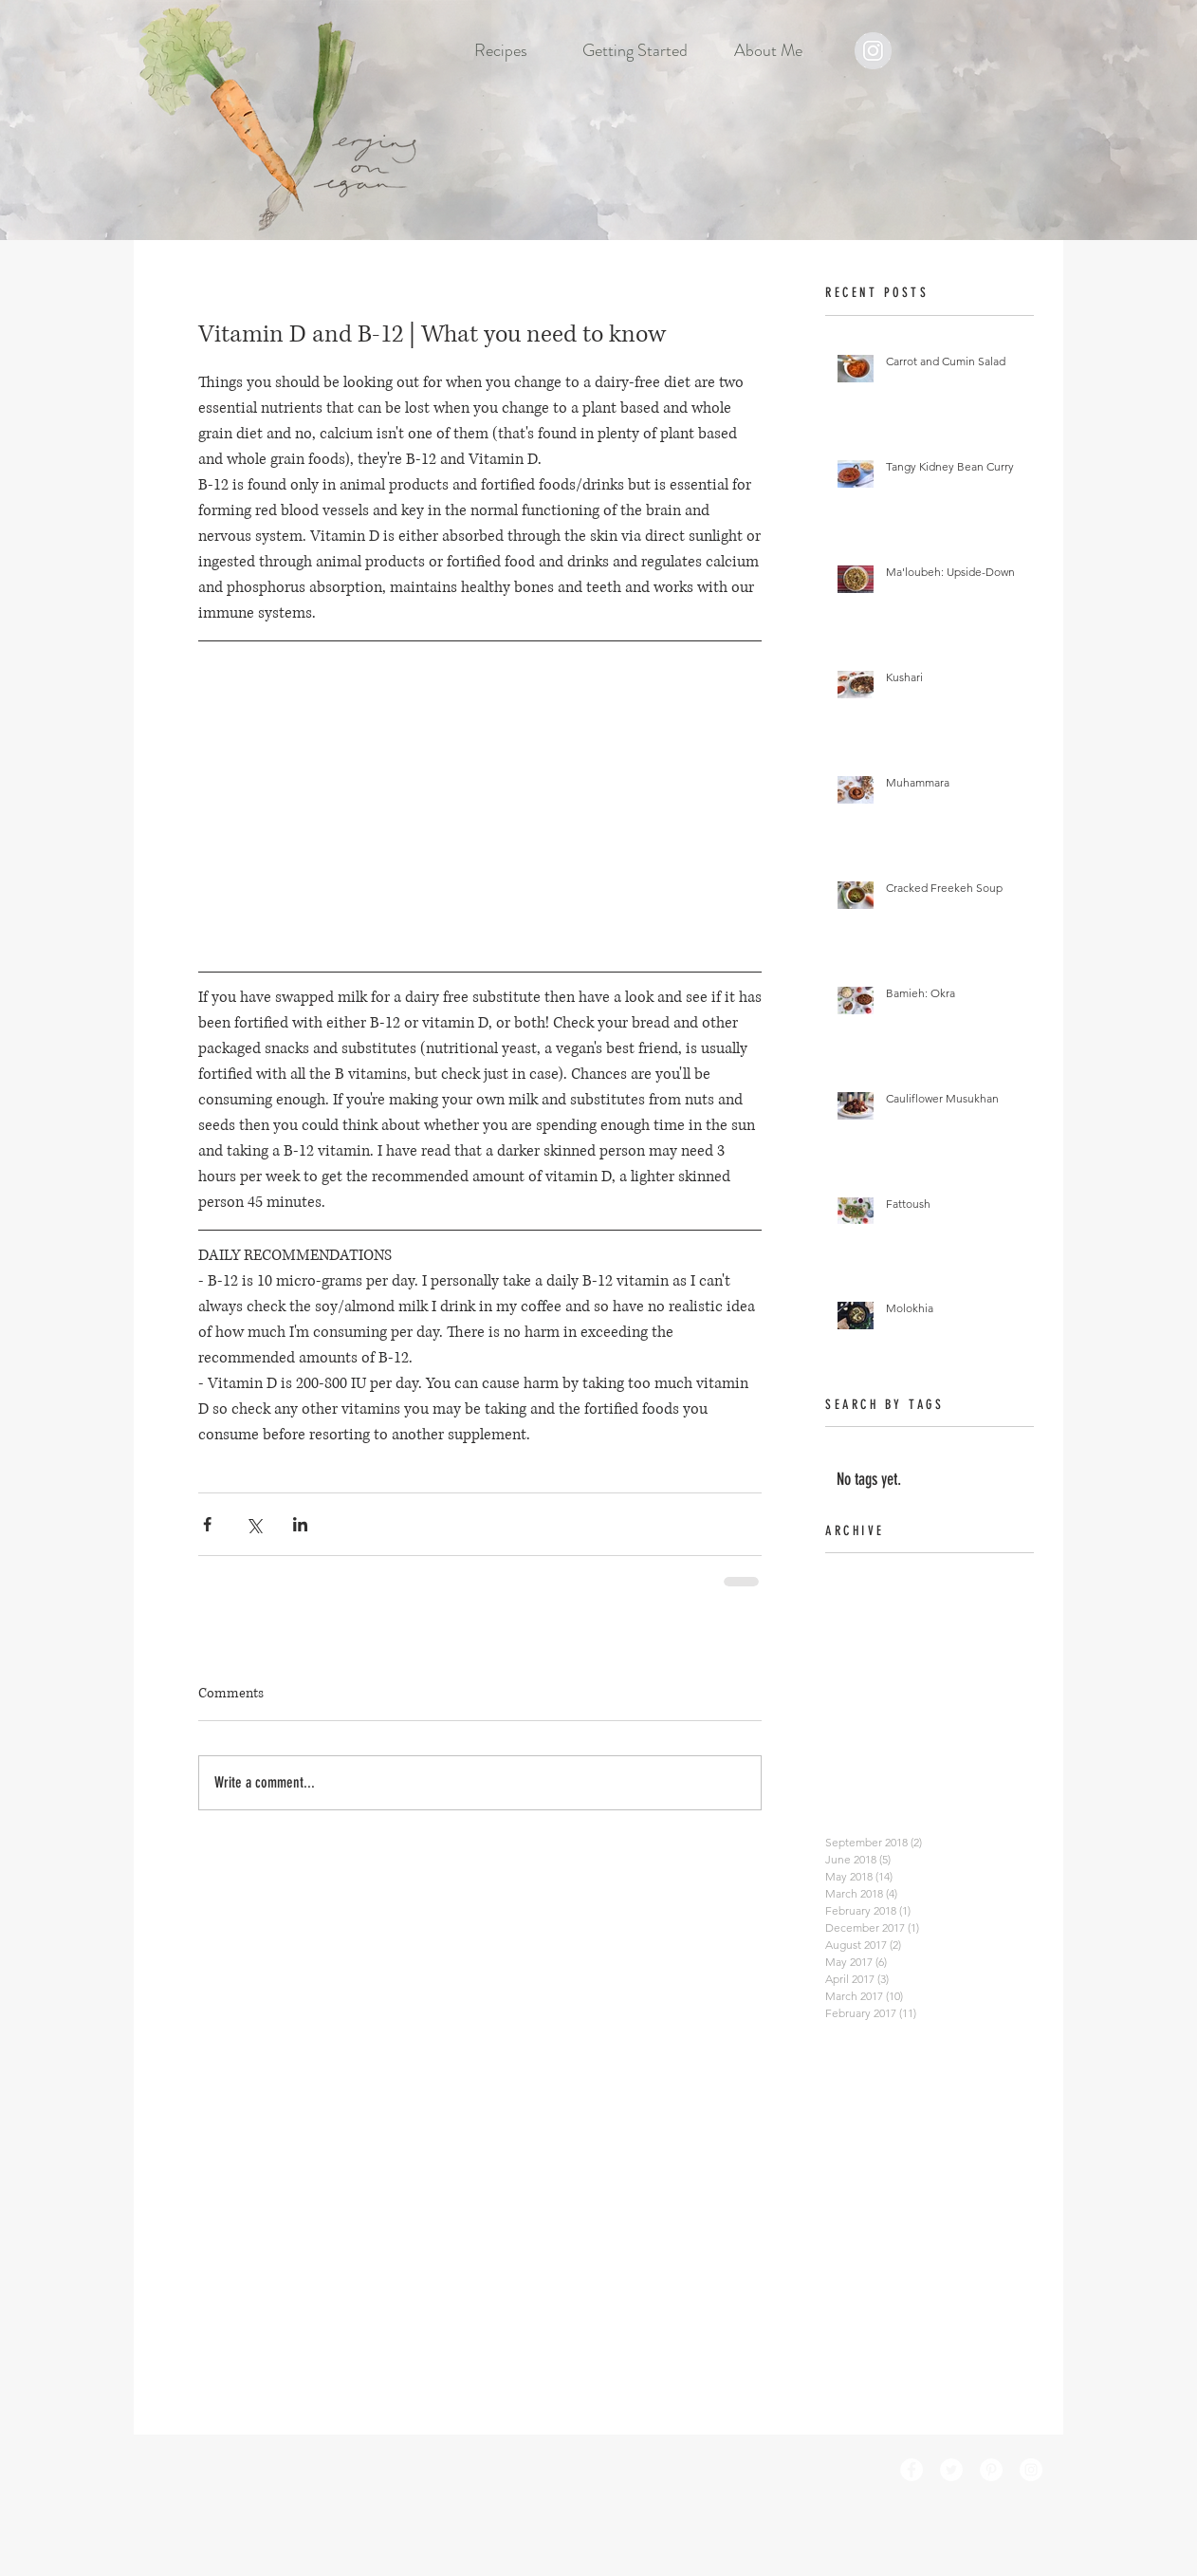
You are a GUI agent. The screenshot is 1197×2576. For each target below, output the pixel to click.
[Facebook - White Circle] (911, 2469)
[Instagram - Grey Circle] (873, 50)
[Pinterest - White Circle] (991, 2469)
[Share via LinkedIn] (300, 1524)
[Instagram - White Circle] (1031, 2469)
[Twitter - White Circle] (951, 2469)
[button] (501, 50)
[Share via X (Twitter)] (254, 1524)
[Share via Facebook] (207, 1524)
